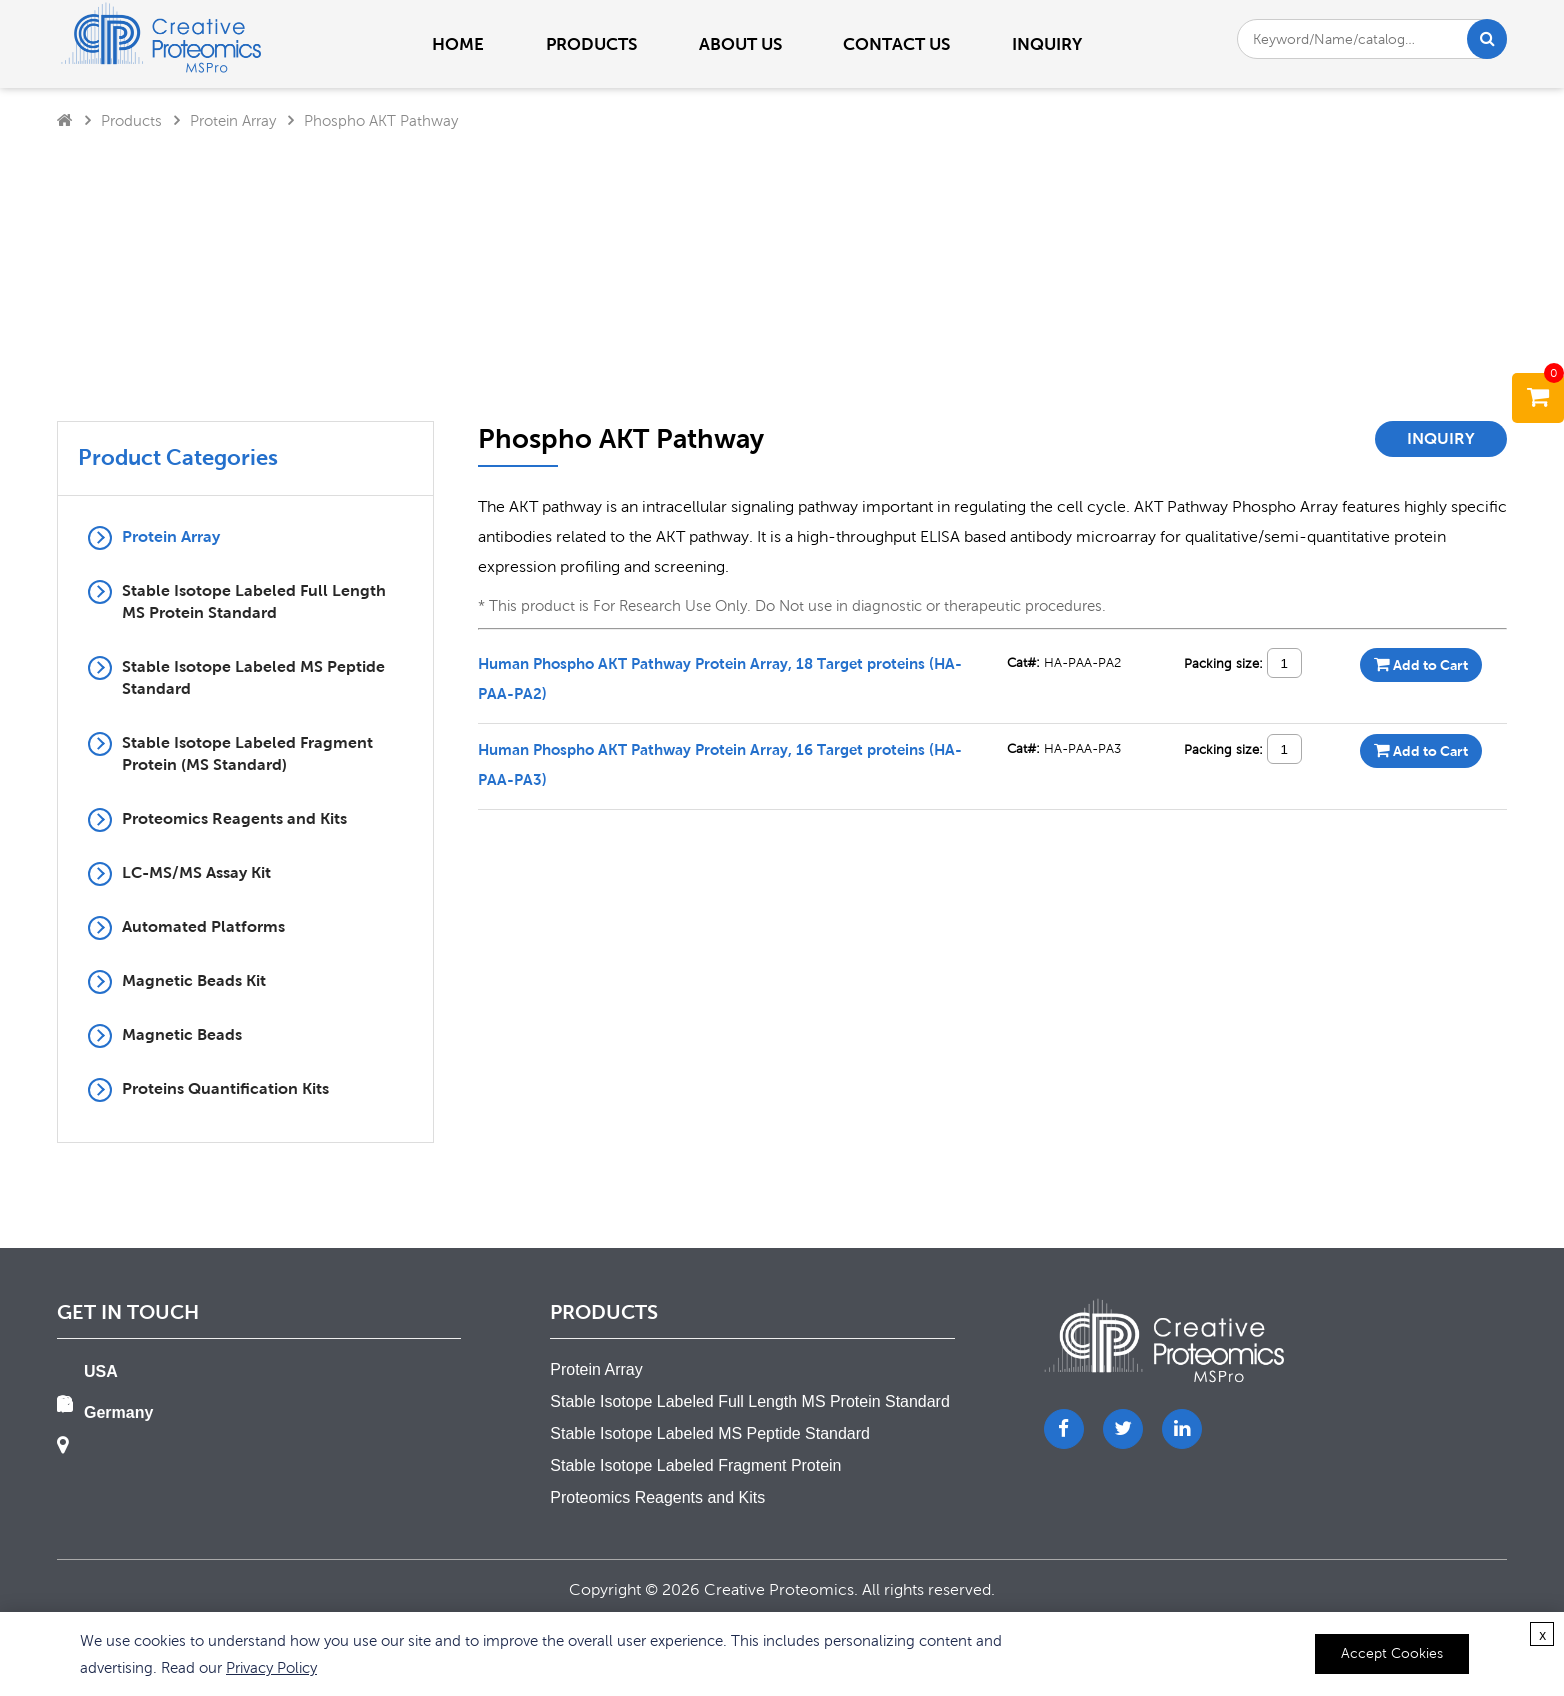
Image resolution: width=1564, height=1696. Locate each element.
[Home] (65, 120)
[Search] (1487, 39)
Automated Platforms (203, 926)
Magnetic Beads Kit (194, 980)
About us (740, 44)
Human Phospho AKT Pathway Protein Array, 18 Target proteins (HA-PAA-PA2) (720, 678)
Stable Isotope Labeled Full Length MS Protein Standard (254, 601)
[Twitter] (1123, 1429)
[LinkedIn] (1182, 1429)
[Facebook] (1064, 1429)
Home (458, 44)
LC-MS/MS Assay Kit (196, 872)
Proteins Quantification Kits (225, 1088)
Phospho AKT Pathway (381, 120)
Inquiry (1047, 44)
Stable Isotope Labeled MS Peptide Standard (253, 677)
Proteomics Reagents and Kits (234, 818)
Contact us (896, 44)
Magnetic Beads (182, 1034)
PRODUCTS (591, 44)
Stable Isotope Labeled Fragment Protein (696, 1465)
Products (131, 120)
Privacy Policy (271, 1667)
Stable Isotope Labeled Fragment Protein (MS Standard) (247, 753)
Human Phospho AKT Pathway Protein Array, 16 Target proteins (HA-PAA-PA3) (720, 764)
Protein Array (233, 120)
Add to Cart (1421, 664)
